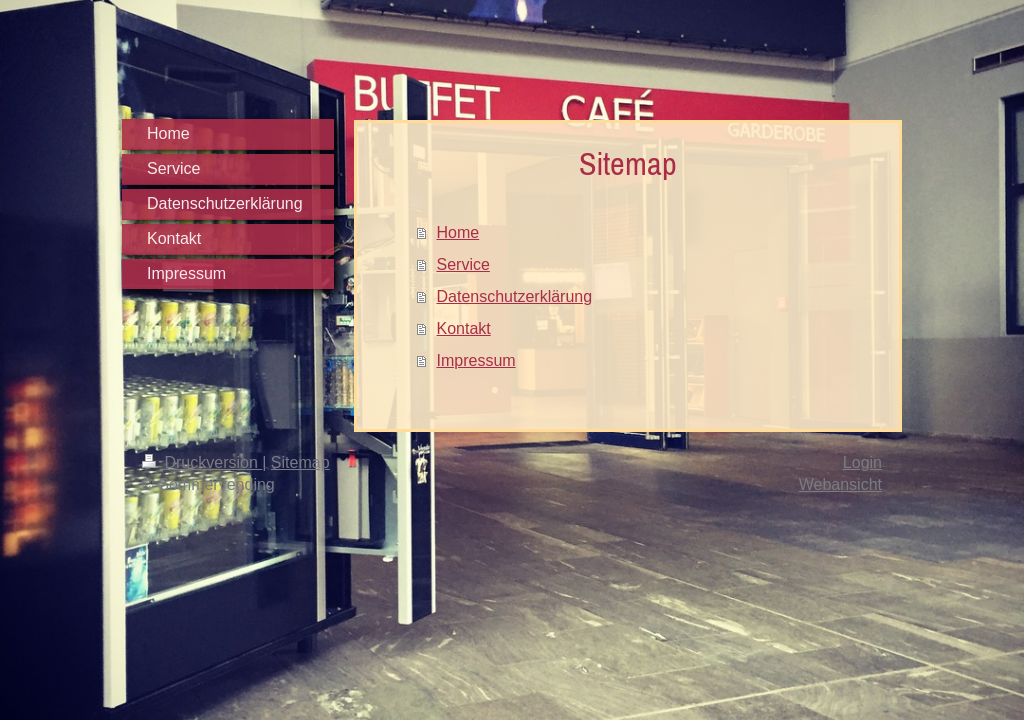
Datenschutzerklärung (515, 296)
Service (463, 264)
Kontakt (464, 328)
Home (458, 232)
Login (862, 462)
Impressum (476, 360)
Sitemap (300, 462)
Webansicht (840, 484)
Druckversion (202, 462)
